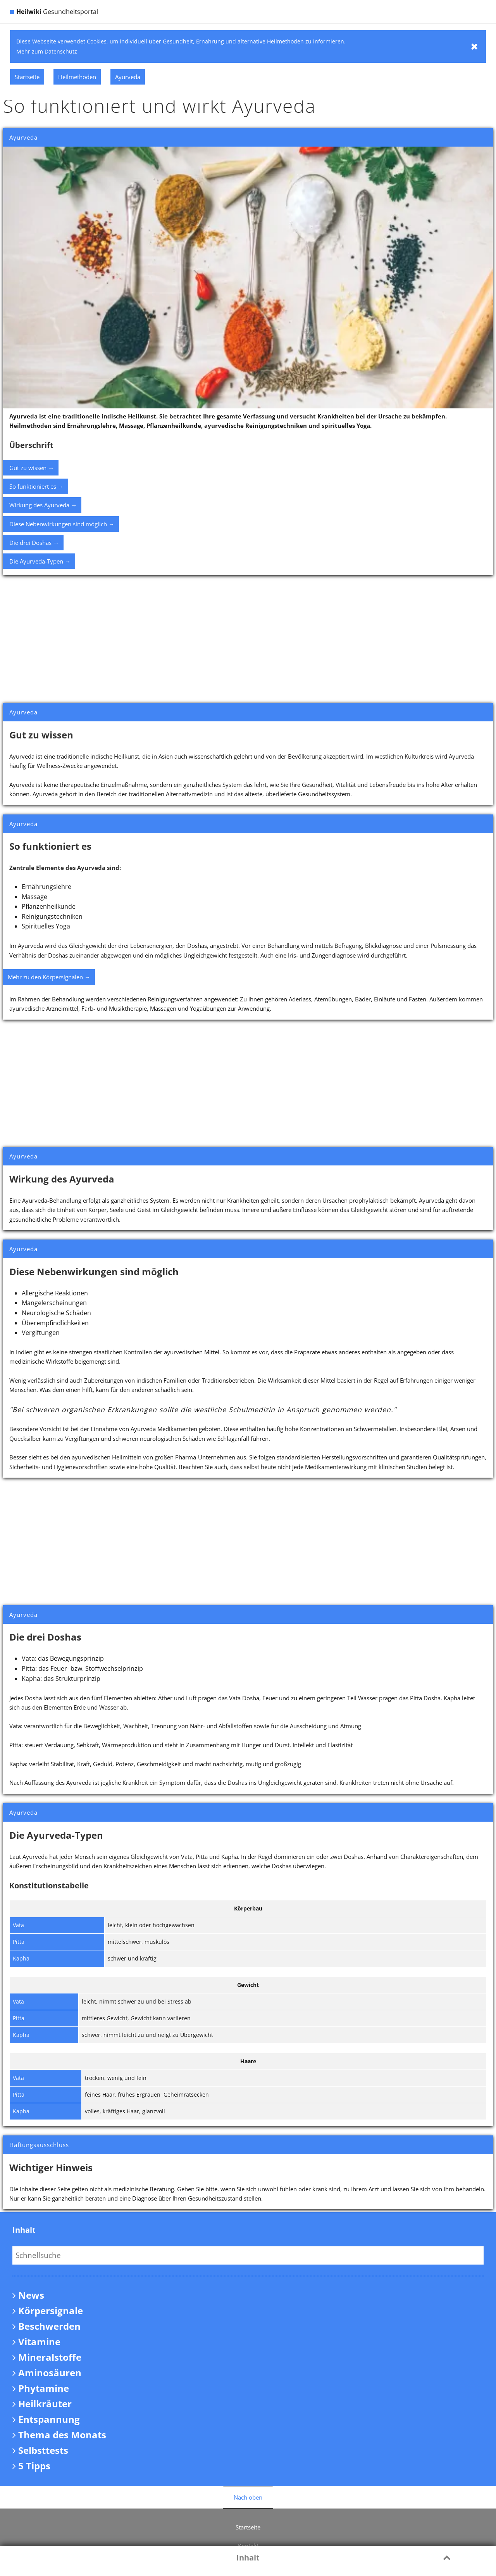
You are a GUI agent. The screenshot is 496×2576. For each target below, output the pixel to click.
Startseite (248, 2527)
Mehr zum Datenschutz (46, 51)
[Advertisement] (248, 639)
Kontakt (248, 2546)
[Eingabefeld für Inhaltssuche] (248, 2255)
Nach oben (248, 2497)
